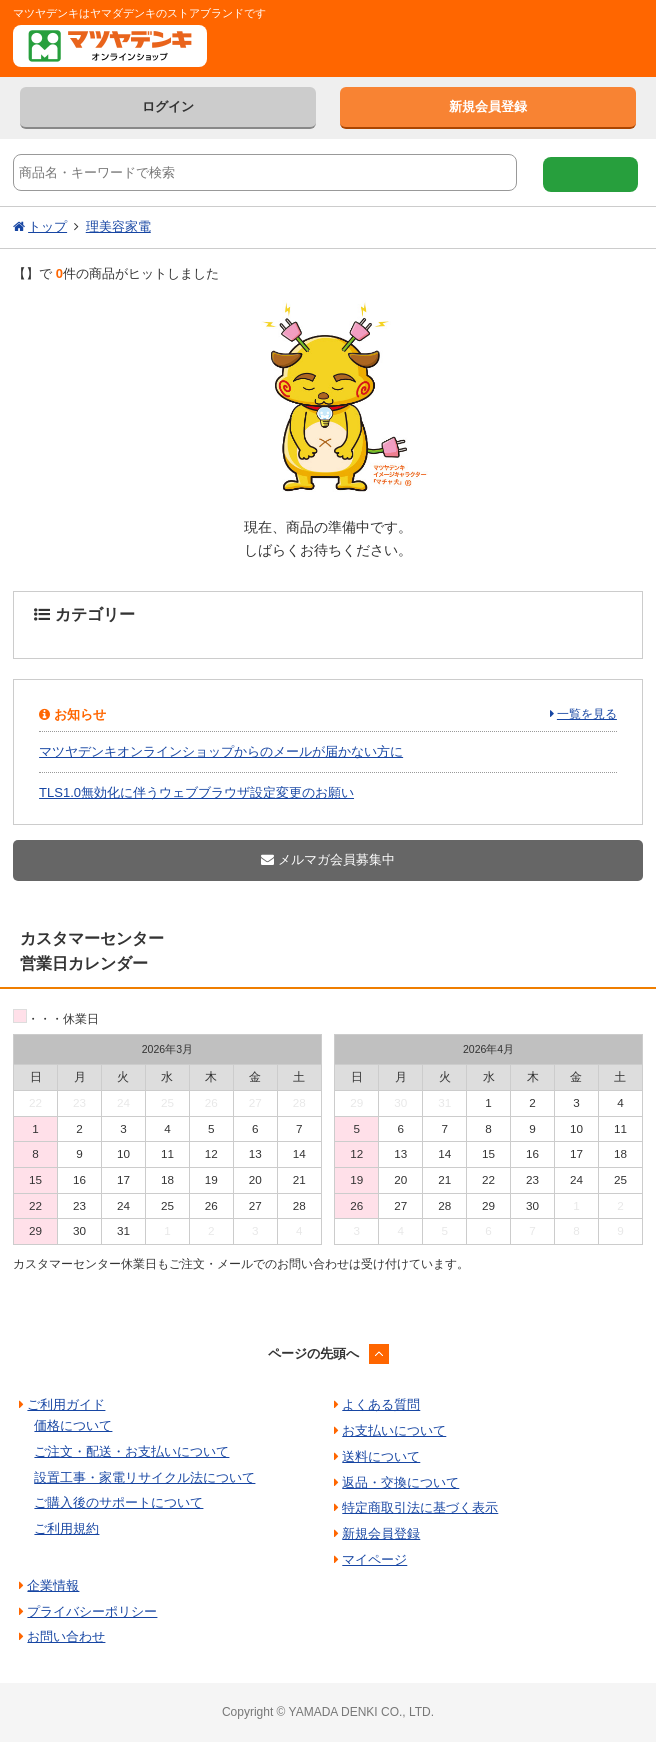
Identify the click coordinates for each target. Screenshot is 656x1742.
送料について (381, 1456)
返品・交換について (400, 1482)
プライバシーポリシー (92, 1611)
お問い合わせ (66, 1636)
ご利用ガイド (66, 1404)
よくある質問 (381, 1404)
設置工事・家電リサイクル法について (144, 1477)
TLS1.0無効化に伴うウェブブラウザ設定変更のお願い (196, 792)
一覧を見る (587, 714)
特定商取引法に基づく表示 (420, 1507)
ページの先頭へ (313, 1353)
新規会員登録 (488, 106)
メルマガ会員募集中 (328, 859)
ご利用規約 (66, 1528)
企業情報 (53, 1585)
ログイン (168, 106)
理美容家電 (118, 226)
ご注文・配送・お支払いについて (131, 1451)
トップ (47, 226)
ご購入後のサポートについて (118, 1502)
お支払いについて (394, 1430)
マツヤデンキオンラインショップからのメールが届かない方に (221, 751)
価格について (73, 1425)
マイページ (374, 1559)
